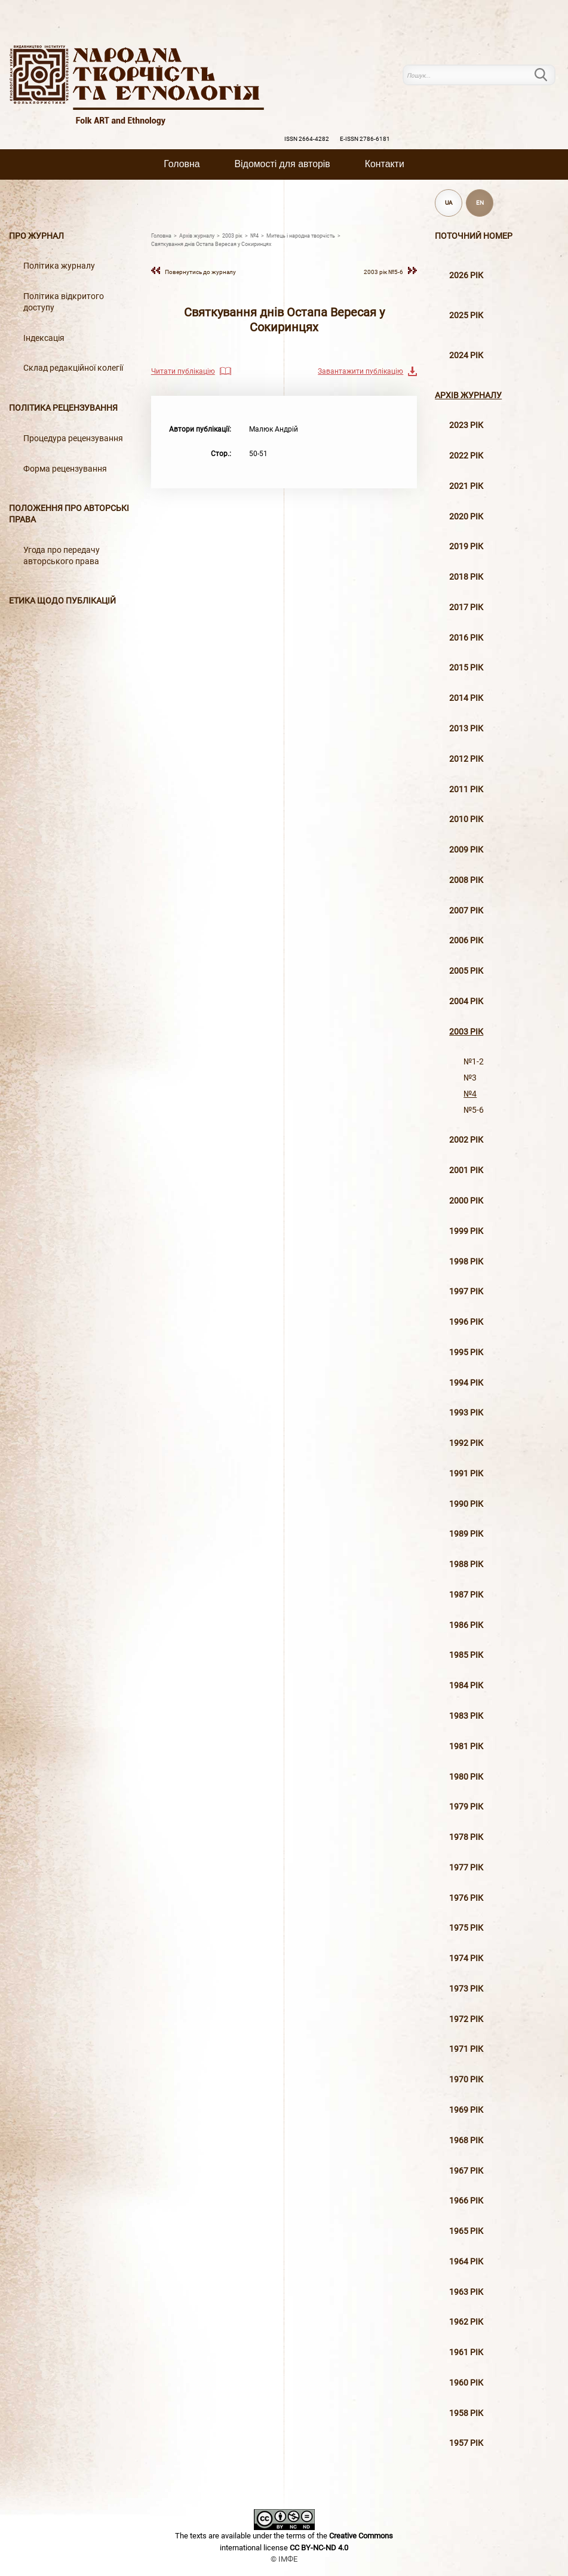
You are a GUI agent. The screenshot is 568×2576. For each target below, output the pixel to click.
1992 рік (466, 1443)
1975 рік (466, 1928)
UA (449, 202)
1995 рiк (466, 1352)
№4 (470, 1094)
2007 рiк (466, 911)
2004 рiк (466, 1001)
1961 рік (466, 2352)
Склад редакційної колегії (73, 368)
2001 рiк (466, 1170)
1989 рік (466, 1534)
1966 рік (466, 2201)
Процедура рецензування (73, 438)
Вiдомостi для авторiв (282, 164)
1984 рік (466, 1686)
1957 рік (466, 2443)
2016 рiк (466, 638)
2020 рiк (466, 517)
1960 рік (466, 2383)
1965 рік (466, 2231)
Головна (181, 164)
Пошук (548, 74)
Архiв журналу (468, 395)
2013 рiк (466, 729)
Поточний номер (473, 236)
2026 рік (466, 275)
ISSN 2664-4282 (306, 139)
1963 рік (466, 2292)
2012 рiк (466, 759)
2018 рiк (466, 577)
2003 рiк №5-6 (383, 272)
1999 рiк (466, 1231)
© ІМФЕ (284, 2559)
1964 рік (466, 2262)
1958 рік (466, 2413)
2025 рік (466, 315)
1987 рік (466, 1595)
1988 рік (466, 1564)
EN (480, 202)
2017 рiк (466, 607)
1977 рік (466, 1868)
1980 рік (466, 1777)
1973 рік (466, 1989)
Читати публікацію (183, 371)
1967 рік (466, 2171)
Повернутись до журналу (200, 272)
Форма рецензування (65, 469)
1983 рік (466, 1716)
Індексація (44, 338)
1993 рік (466, 1413)
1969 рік (466, 2110)
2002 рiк (466, 1140)
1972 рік (466, 2019)
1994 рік (466, 1383)
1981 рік (466, 1746)
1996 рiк (466, 1322)
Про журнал (36, 236)
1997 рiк (466, 1292)
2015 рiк (466, 668)
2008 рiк (466, 880)
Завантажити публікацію (360, 371)
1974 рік (466, 1958)
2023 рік (466, 425)
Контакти (384, 164)
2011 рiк (466, 789)
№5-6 (473, 1110)
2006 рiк (466, 940)
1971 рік (466, 2049)
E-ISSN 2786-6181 (365, 139)
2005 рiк (466, 971)
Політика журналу (59, 266)
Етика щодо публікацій (62, 601)
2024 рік (466, 355)
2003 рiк (466, 1032)
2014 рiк (466, 698)
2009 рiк (466, 850)
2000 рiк (466, 1201)
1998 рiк (466, 1262)
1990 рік (466, 1504)
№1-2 (473, 1062)
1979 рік (466, 1807)
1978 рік (466, 1837)
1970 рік (466, 2080)
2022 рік (466, 456)
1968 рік (466, 2140)
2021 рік (466, 486)
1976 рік (466, 1898)
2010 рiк (466, 819)
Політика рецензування (63, 408)
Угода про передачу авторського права (61, 556)
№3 (470, 1078)
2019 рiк (466, 546)
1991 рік (466, 1474)
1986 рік (466, 1625)
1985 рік (466, 1655)
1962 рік (466, 2322)
